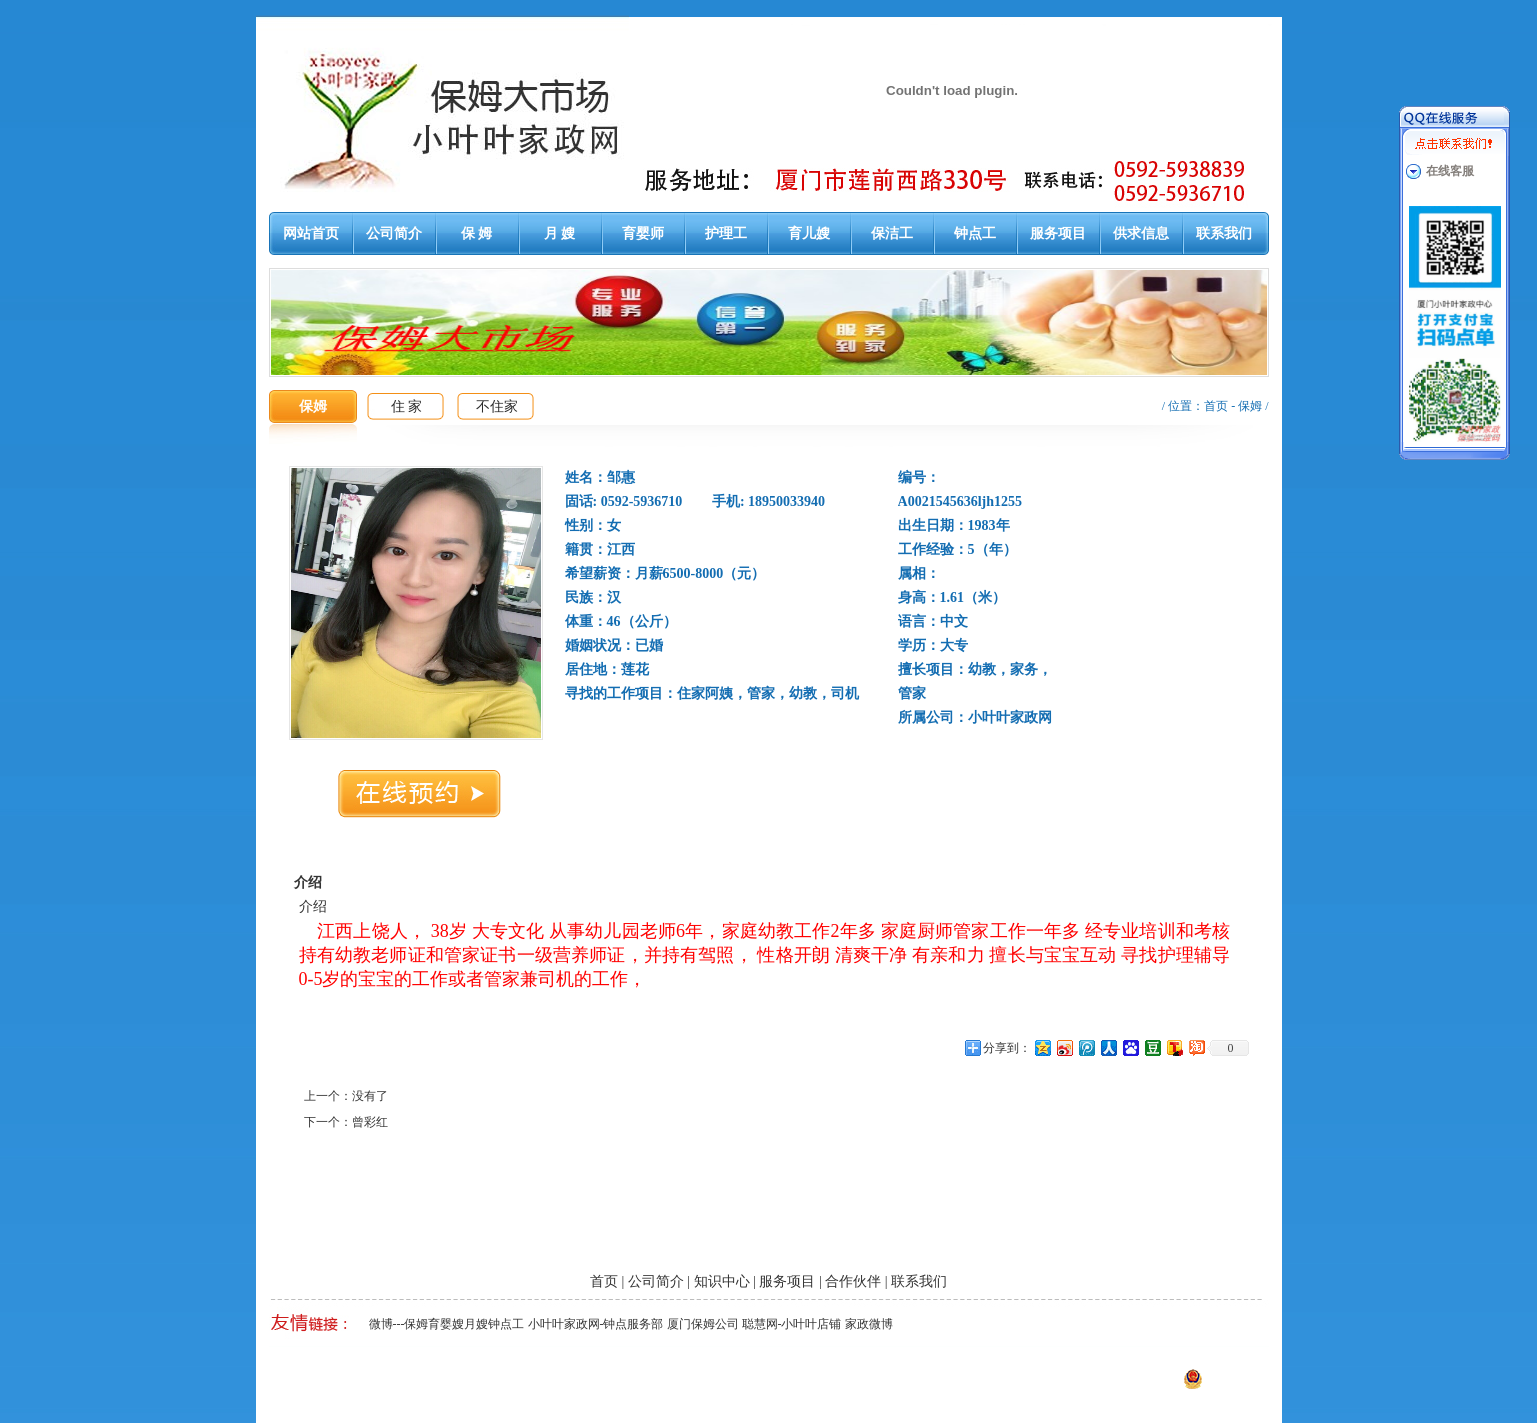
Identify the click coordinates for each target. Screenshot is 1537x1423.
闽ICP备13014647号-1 (1069, 1385)
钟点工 (975, 233)
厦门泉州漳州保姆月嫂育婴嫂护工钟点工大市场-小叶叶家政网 (498, 1385)
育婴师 (643, 233)
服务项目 (1058, 233)
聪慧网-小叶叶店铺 (792, 1324)
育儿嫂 (809, 233)
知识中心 (722, 1281)
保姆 (1250, 406)
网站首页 (311, 233)
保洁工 (892, 233)
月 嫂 (560, 233)
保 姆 (477, 233)
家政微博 (869, 1324)
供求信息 (1141, 233)
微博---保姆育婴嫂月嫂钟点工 (447, 1324)
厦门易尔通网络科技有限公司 (854, 1385)
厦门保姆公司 (703, 1324)
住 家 (407, 406)
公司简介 (394, 233)
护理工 (726, 233)
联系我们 (1224, 233)
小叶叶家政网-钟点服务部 (596, 1324)
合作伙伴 (853, 1281)
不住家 (497, 406)
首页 (1216, 406)
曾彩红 (370, 1122)
